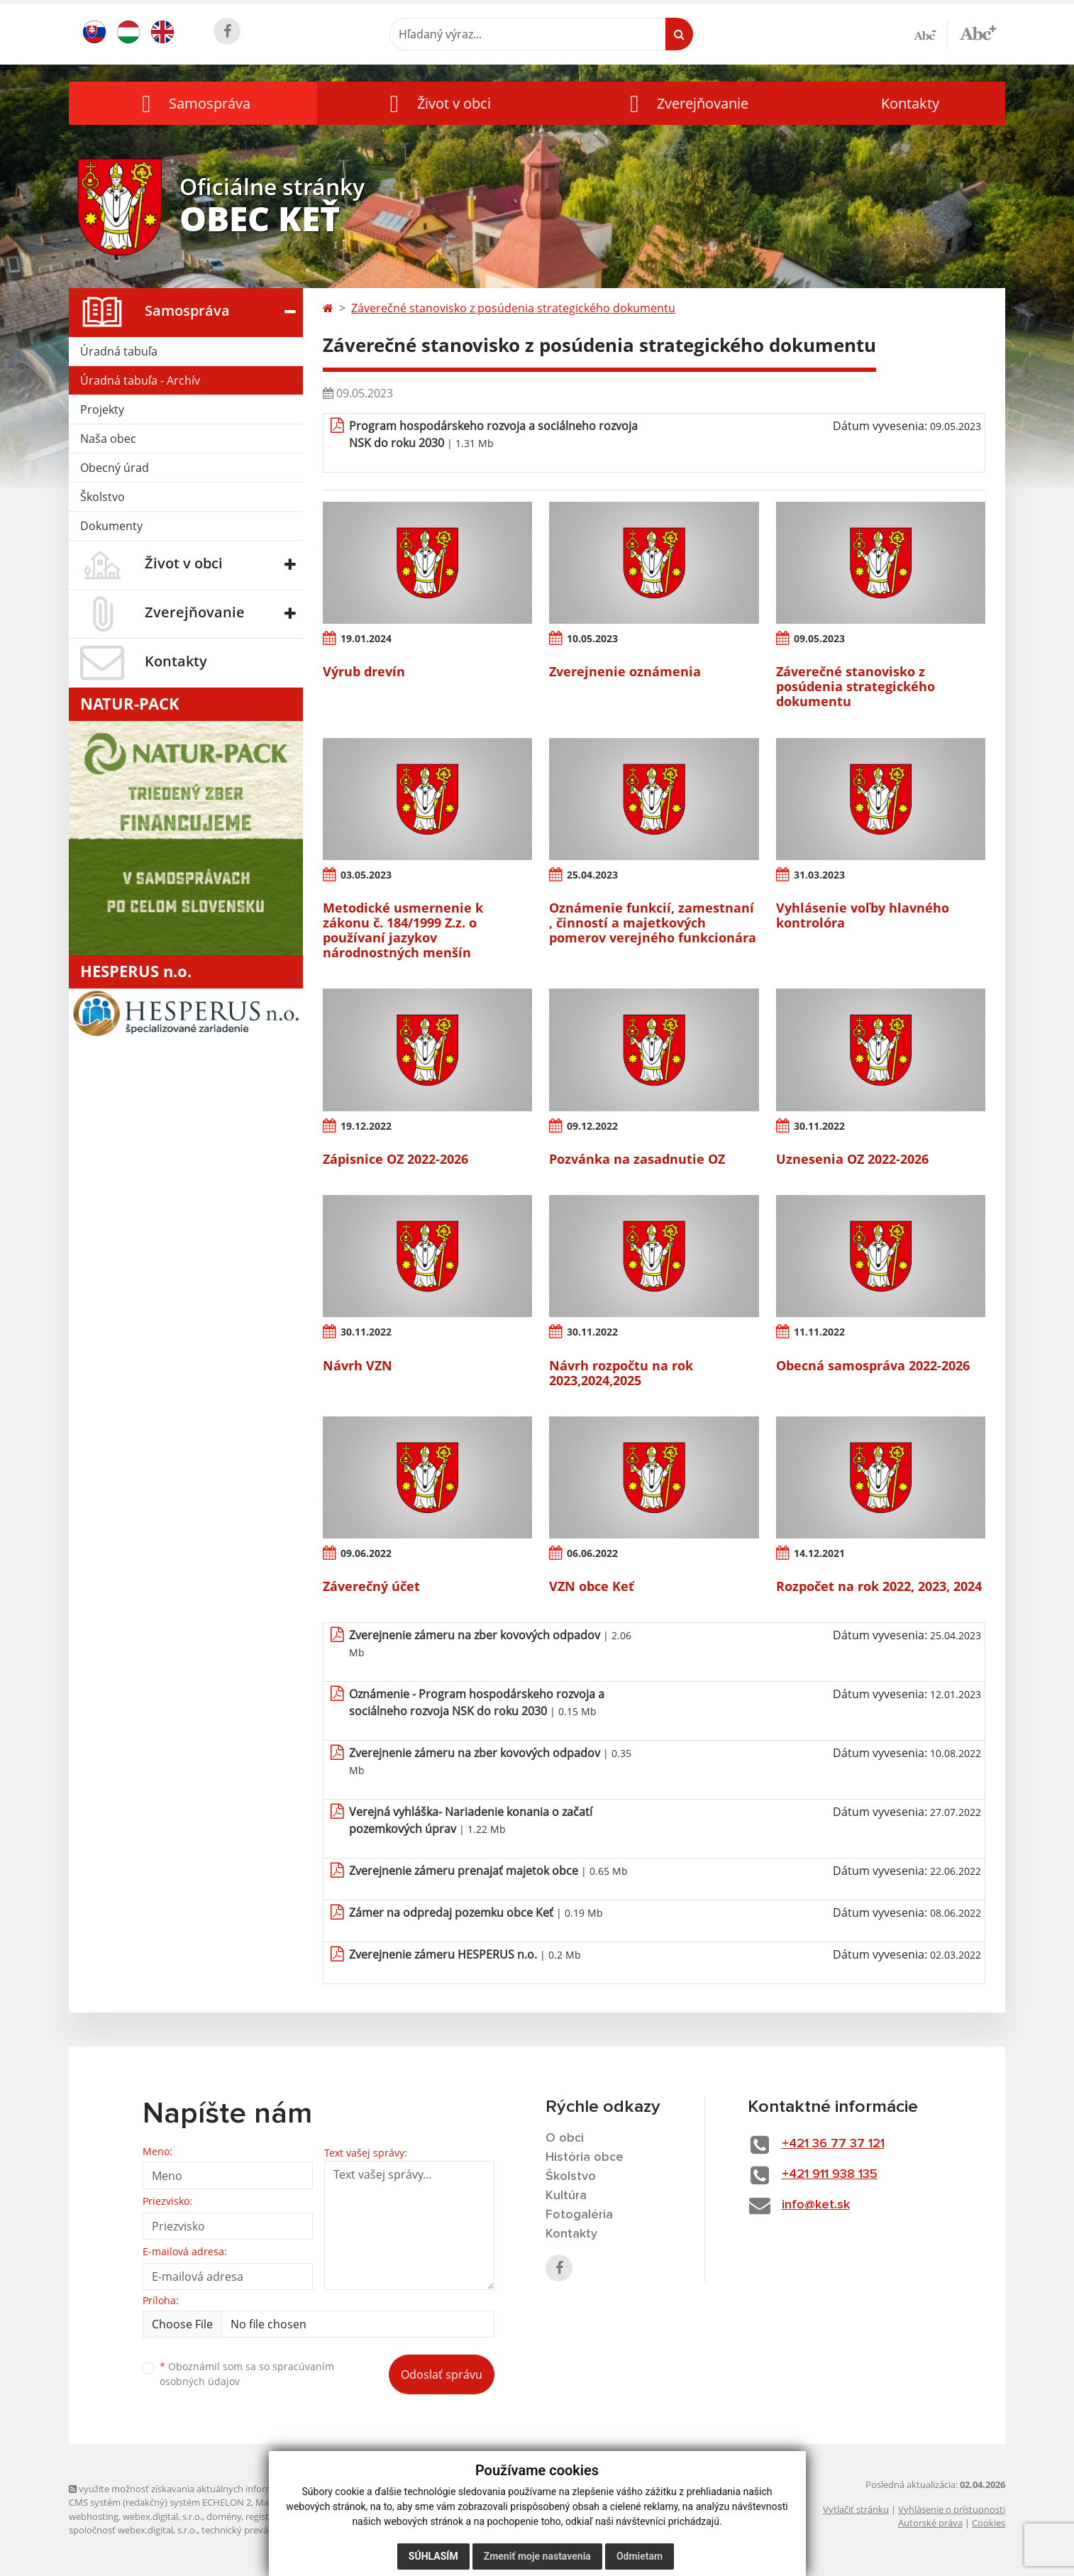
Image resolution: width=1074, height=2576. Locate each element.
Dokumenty (111, 526)
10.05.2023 (592, 638)
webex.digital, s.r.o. (162, 2516)
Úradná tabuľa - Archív (140, 380)
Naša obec (108, 438)
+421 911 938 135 (830, 2174)
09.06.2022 (366, 1553)
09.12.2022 (592, 1126)
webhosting (93, 2516)
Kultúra (566, 2195)
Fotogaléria (579, 2214)
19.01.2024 (366, 638)
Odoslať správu (441, 2374)
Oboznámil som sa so (247, 2374)
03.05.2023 (366, 874)
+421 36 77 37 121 (833, 2143)
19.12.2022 (366, 1126)
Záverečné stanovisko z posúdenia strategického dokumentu (513, 308)
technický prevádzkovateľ (255, 2529)
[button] (193, 103)
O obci (565, 2138)
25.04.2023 (592, 874)
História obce (585, 2157)
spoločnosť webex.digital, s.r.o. (133, 2529)
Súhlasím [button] (433, 2556)
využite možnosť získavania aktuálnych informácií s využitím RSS (209, 2488)
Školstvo (102, 497)
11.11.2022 (819, 1331)
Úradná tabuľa (118, 351)
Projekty (102, 409)
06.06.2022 (592, 1553)
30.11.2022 (819, 1126)
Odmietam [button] (639, 2556)
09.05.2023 (819, 638)
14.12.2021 (819, 1553)
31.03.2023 (819, 874)
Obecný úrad (114, 467)
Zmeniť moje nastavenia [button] (537, 2556)
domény (223, 2516)
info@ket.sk (816, 2204)
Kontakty (910, 103)
